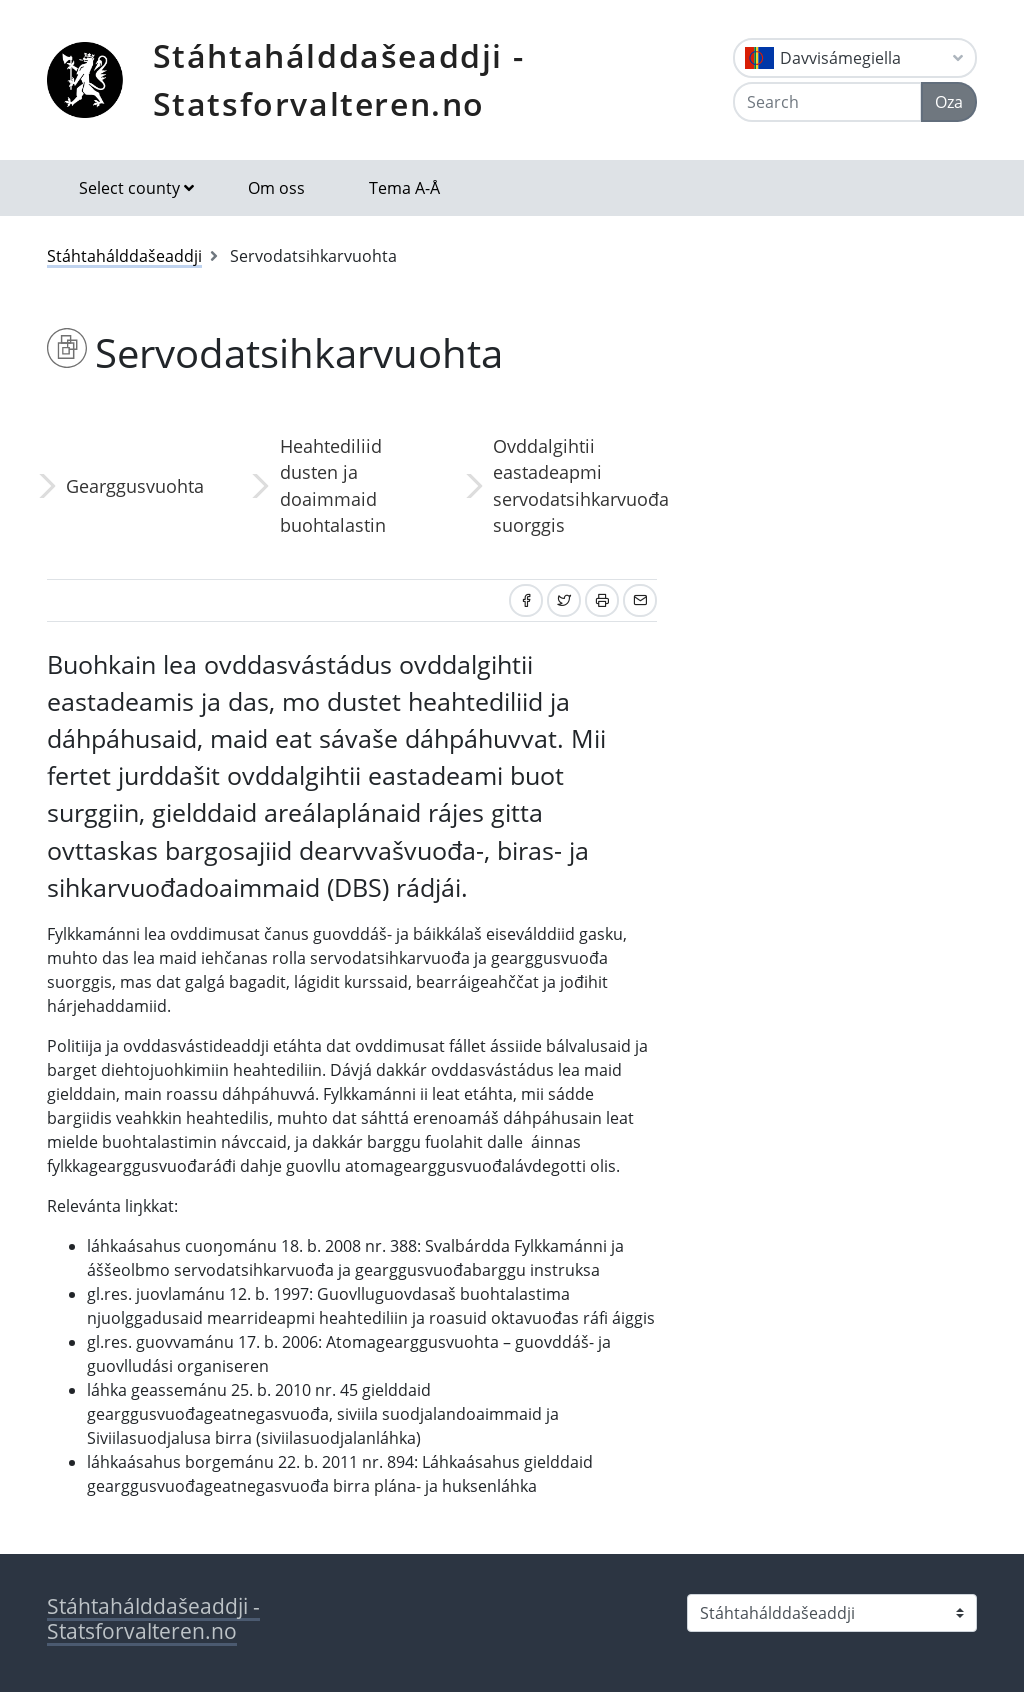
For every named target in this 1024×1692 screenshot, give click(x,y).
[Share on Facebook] (526, 600)
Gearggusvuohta (135, 486)
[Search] (827, 102)
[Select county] (832, 1613)
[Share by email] (640, 600)
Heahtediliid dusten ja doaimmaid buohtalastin (333, 485)
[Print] (602, 600)
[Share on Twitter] (564, 600)
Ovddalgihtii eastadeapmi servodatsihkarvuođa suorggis (575, 485)
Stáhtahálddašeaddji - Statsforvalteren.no (339, 79)
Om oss (276, 188)
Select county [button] (129, 188)
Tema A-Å (404, 188)
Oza (949, 102)
